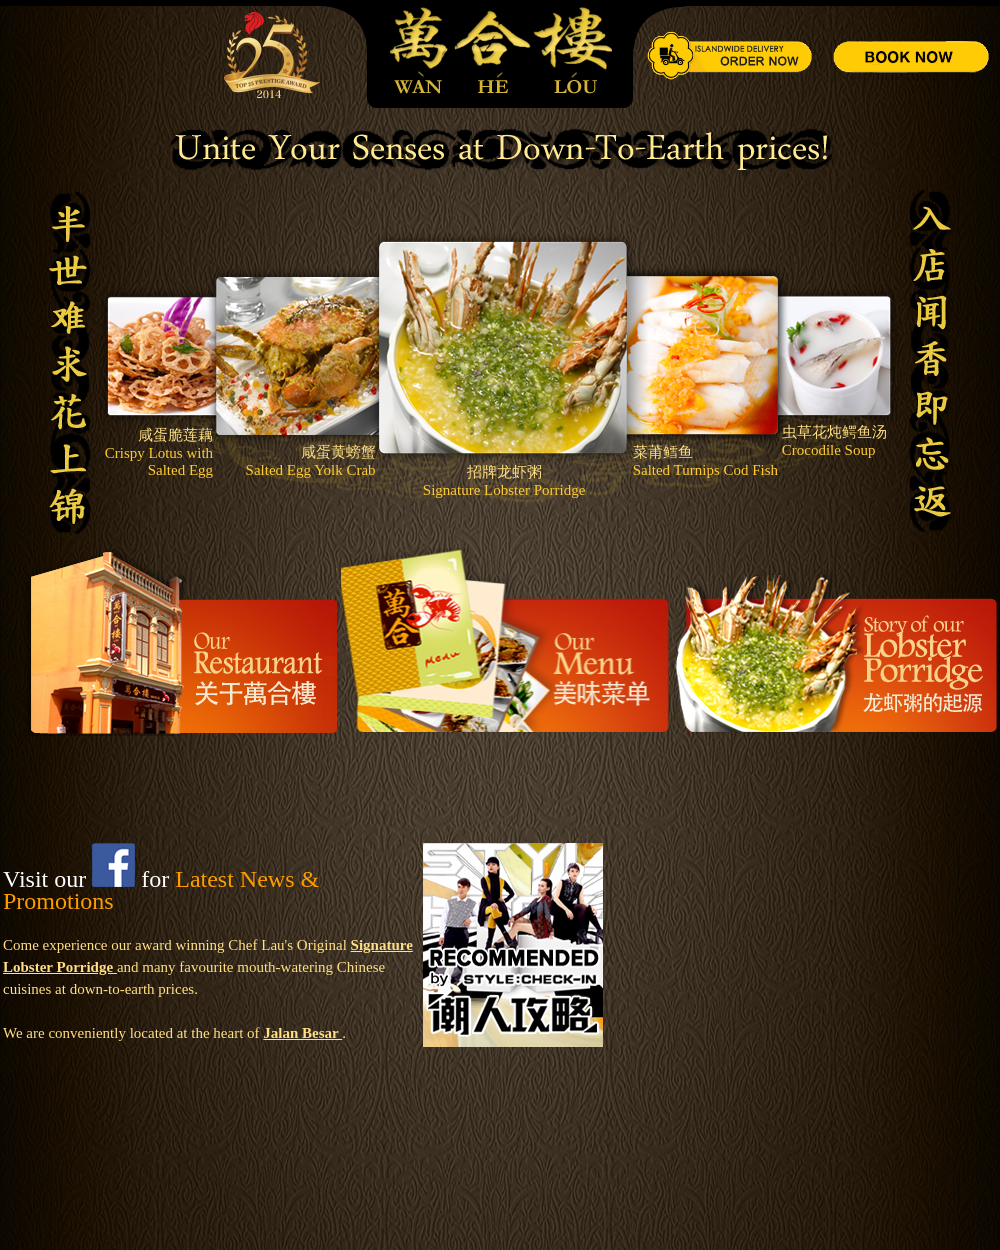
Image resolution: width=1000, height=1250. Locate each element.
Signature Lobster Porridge (504, 490)
